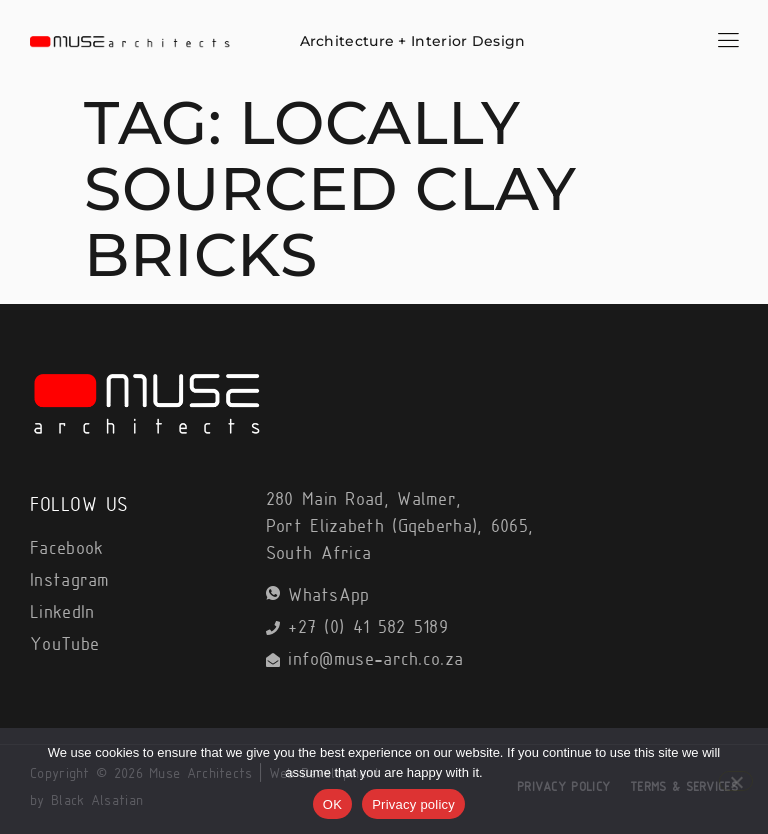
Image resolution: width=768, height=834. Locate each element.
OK (332, 804)
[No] (736, 781)
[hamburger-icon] (728, 42)
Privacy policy (413, 804)
